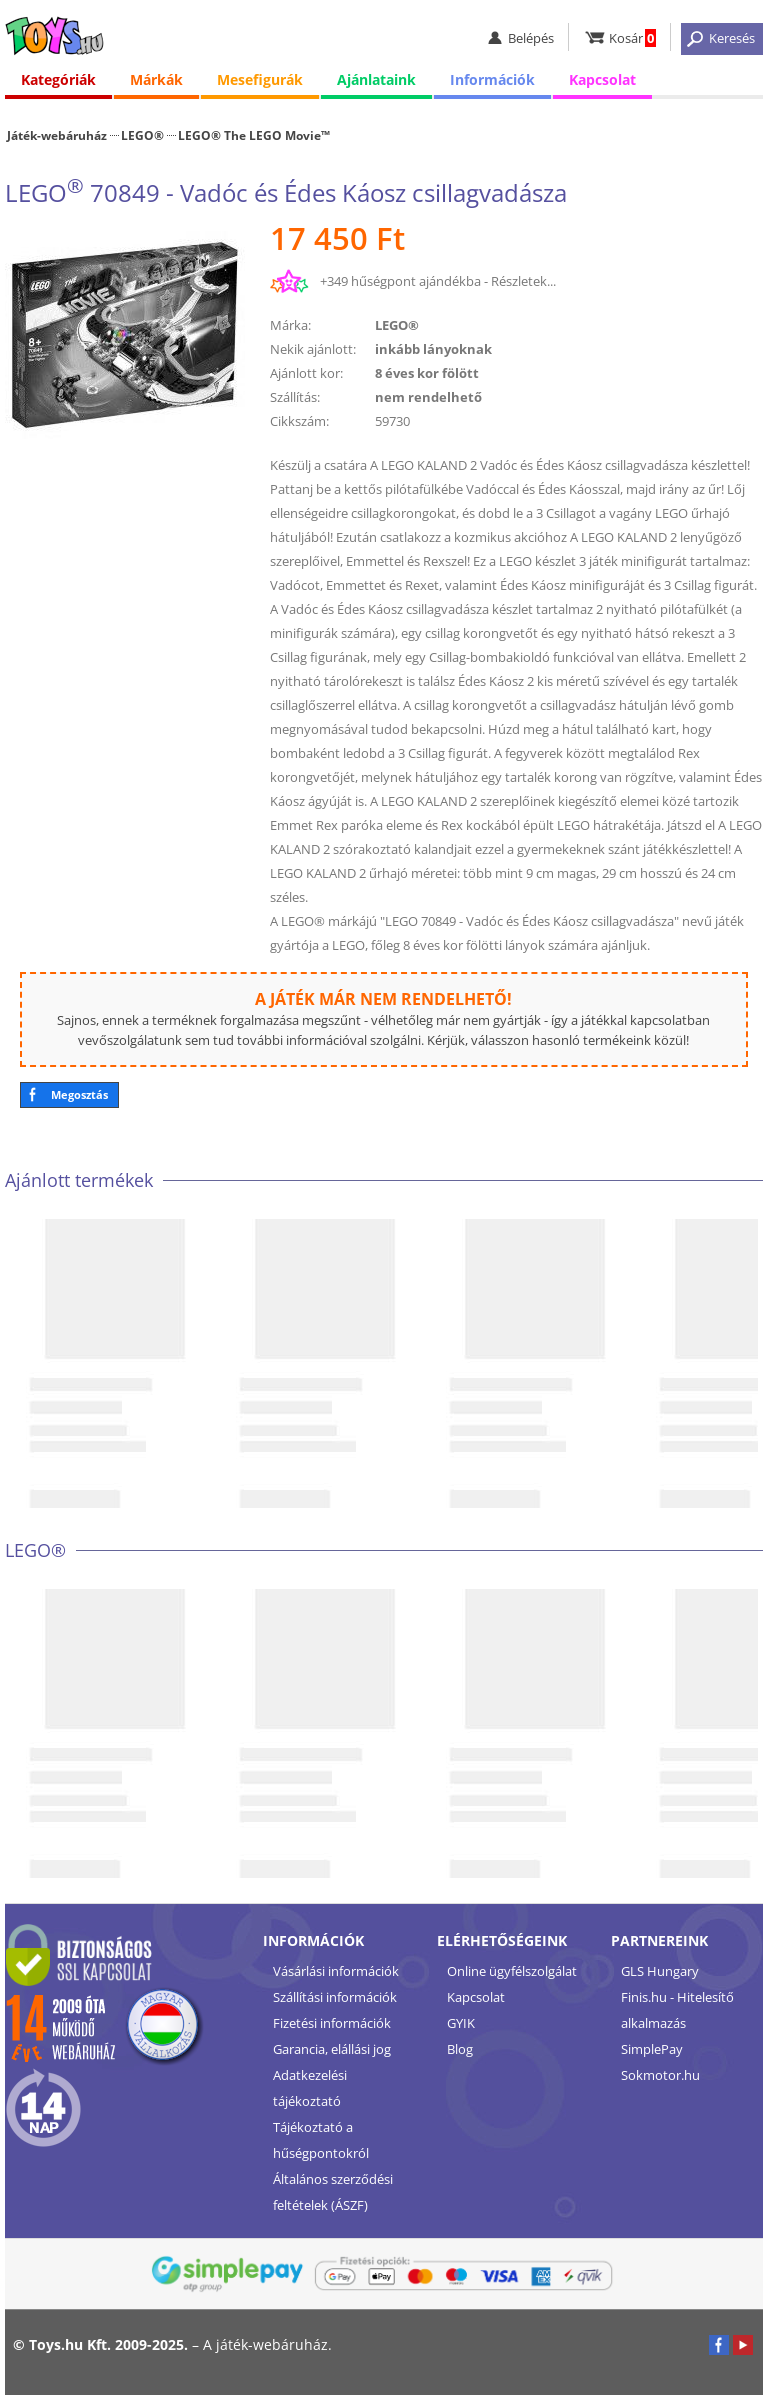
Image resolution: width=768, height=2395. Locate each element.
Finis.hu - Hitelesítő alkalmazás (677, 2010)
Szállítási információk (335, 1997)
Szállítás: (295, 397)
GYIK (461, 2023)
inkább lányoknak (433, 349)
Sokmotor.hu (660, 2075)
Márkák (156, 79)
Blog (460, 2049)
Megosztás (79, 1094)
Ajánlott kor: (306, 373)
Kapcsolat (602, 79)
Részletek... (523, 281)
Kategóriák (58, 79)
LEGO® (142, 135)
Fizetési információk (332, 2023)
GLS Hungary (660, 1971)
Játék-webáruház (57, 135)
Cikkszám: (299, 421)
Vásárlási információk (336, 1971)
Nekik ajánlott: (313, 349)
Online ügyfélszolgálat (512, 1971)
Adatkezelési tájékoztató (310, 2088)
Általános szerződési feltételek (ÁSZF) (333, 2192)
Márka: (290, 325)
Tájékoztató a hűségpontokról (321, 2140)
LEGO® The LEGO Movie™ (254, 135)
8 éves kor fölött (427, 373)
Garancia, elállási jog (332, 2049)
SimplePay (652, 2049)
